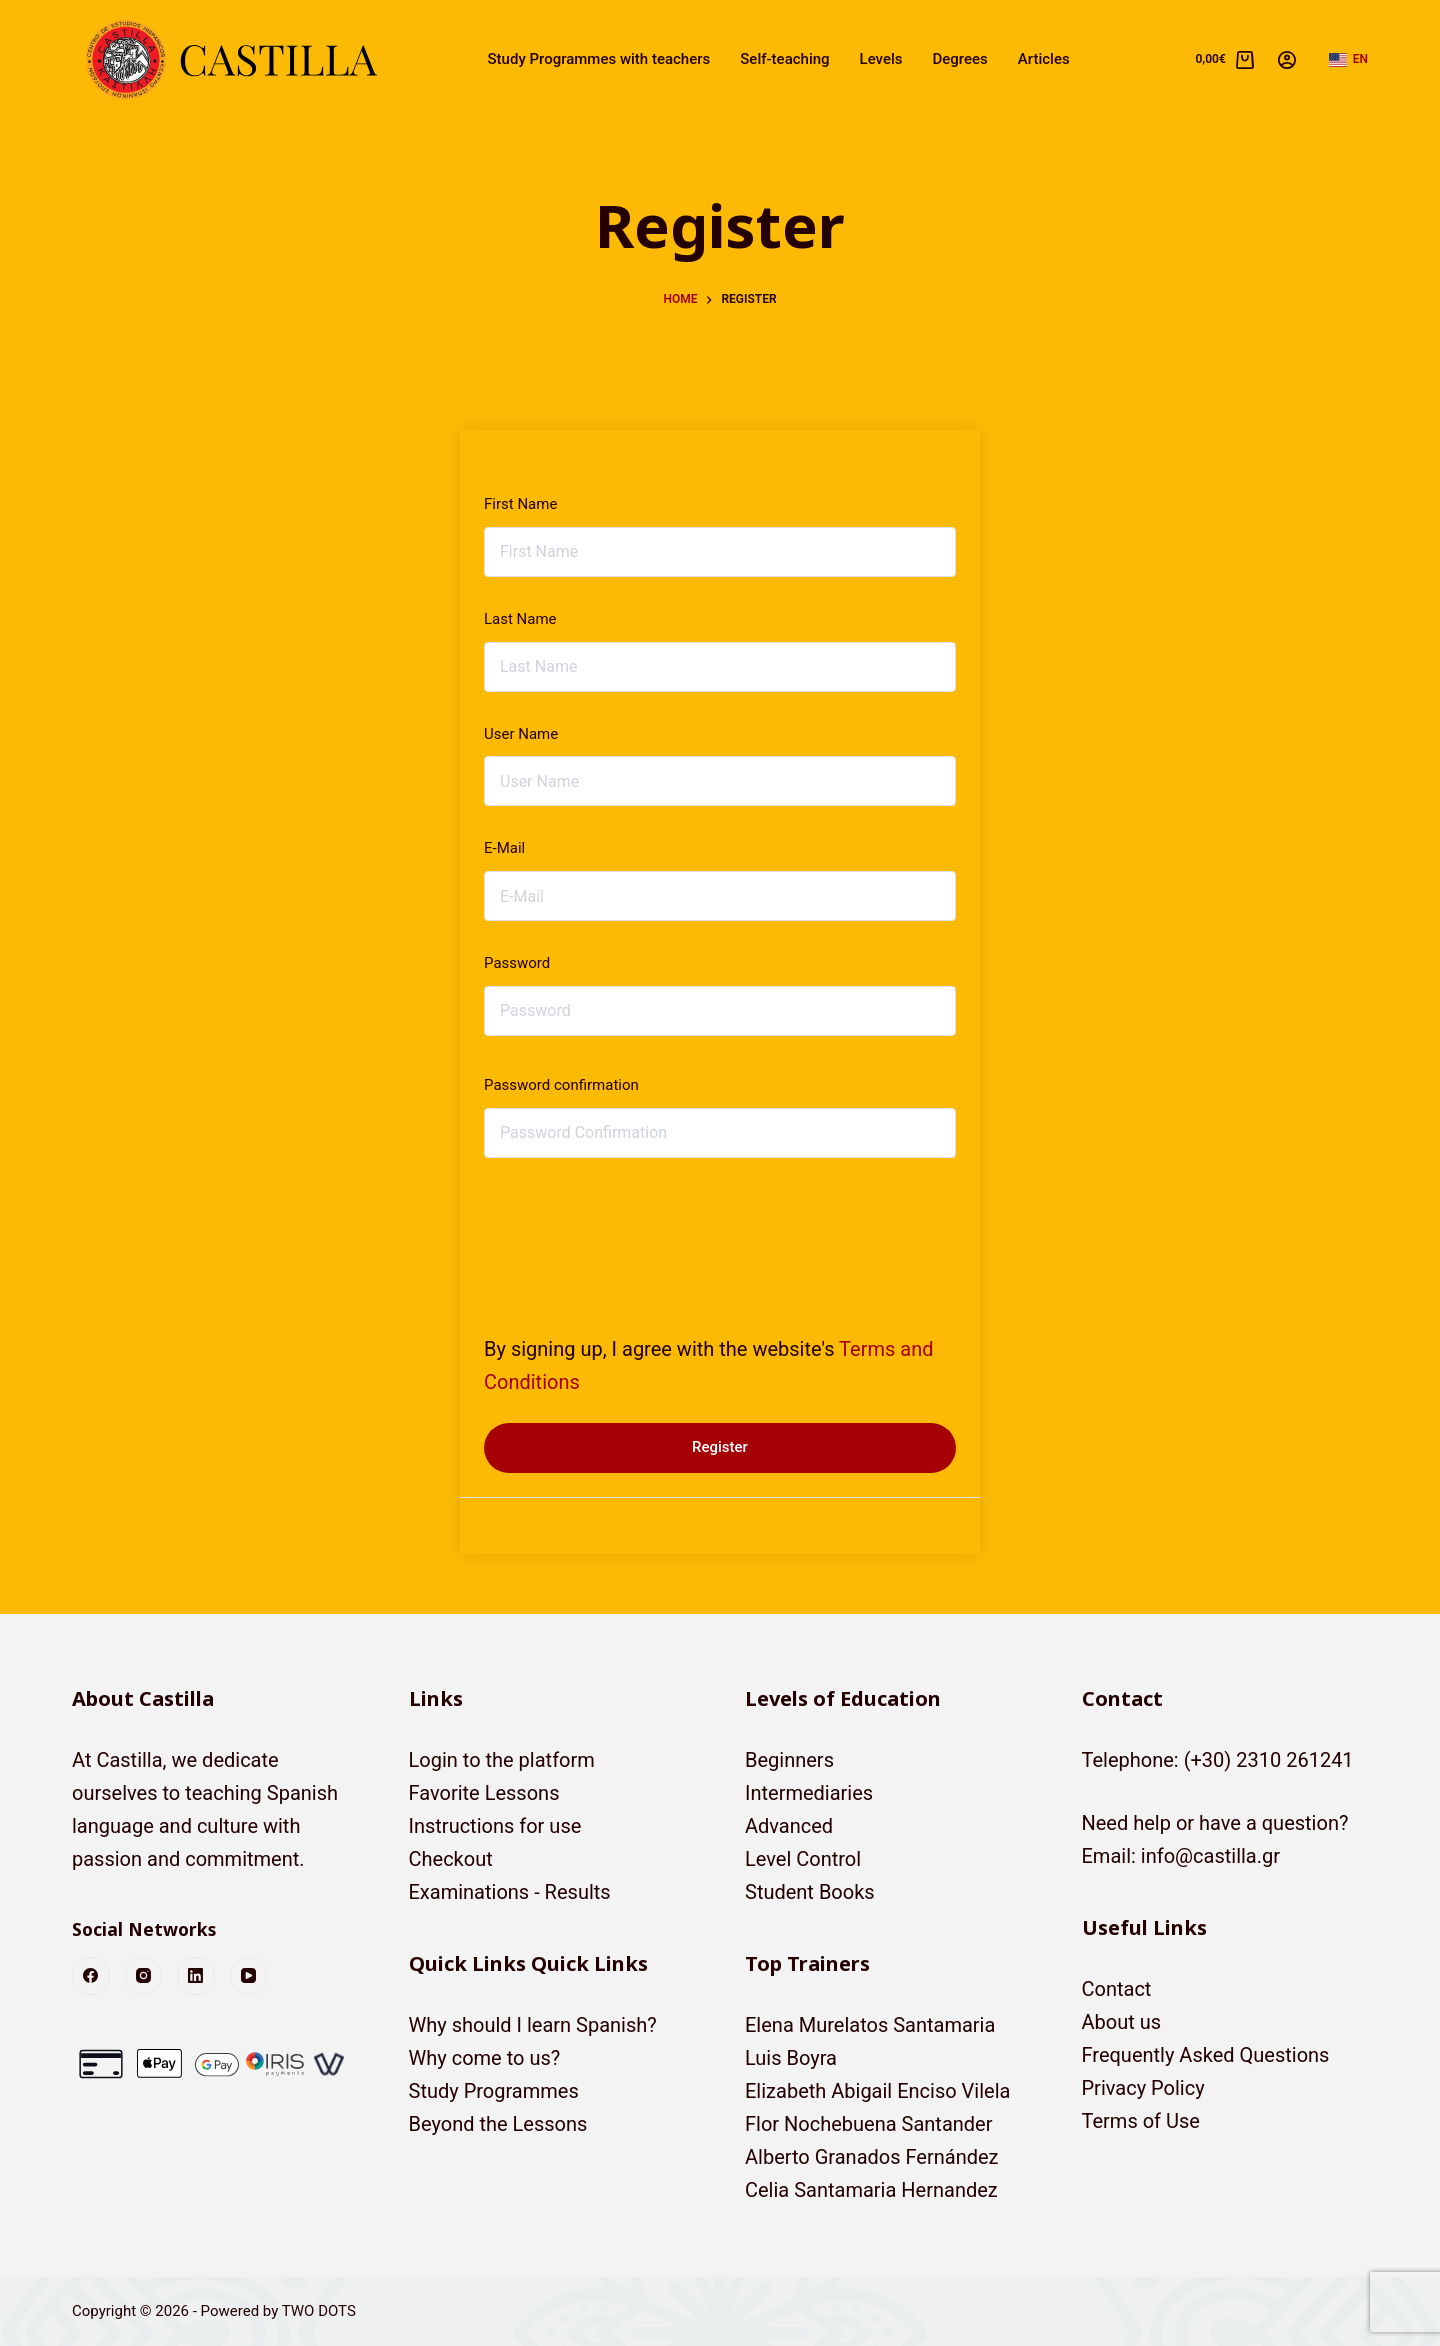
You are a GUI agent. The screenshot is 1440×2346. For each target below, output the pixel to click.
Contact (1117, 1989)
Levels (881, 59)
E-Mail (504, 848)
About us (1122, 2022)
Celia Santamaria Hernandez (871, 2190)
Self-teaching (784, 59)
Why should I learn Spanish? (533, 2025)
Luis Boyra (791, 2058)
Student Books (810, 1892)
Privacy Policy (1143, 2088)
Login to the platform (502, 1760)
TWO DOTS (319, 2311)
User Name (521, 734)
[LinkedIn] (196, 1976)
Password (517, 963)
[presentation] (621, 1229)
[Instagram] (144, 1976)
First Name (520, 504)
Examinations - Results (510, 1892)
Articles (1044, 59)
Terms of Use (1141, 2121)
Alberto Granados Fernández (872, 2157)
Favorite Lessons (484, 1793)
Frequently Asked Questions (1206, 2055)
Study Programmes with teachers (599, 59)
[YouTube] (249, 1976)
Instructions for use (495, 1826)
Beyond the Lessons (498, 2124)
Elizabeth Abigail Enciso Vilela (877, 2091)
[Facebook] (91, 1976)
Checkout (451, 1859)
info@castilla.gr (1210, 1856)
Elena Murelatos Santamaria (870, 2025)
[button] (1348, 60)
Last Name (520, 619)
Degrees (960, 59)
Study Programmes (494, 2091)
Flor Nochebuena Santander (869, 2124)
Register (720, 1447)
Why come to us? (485, 2058)
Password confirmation (561, 1085)
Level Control (803, 1859)
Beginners (789, 1760)
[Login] (1287, 60)
